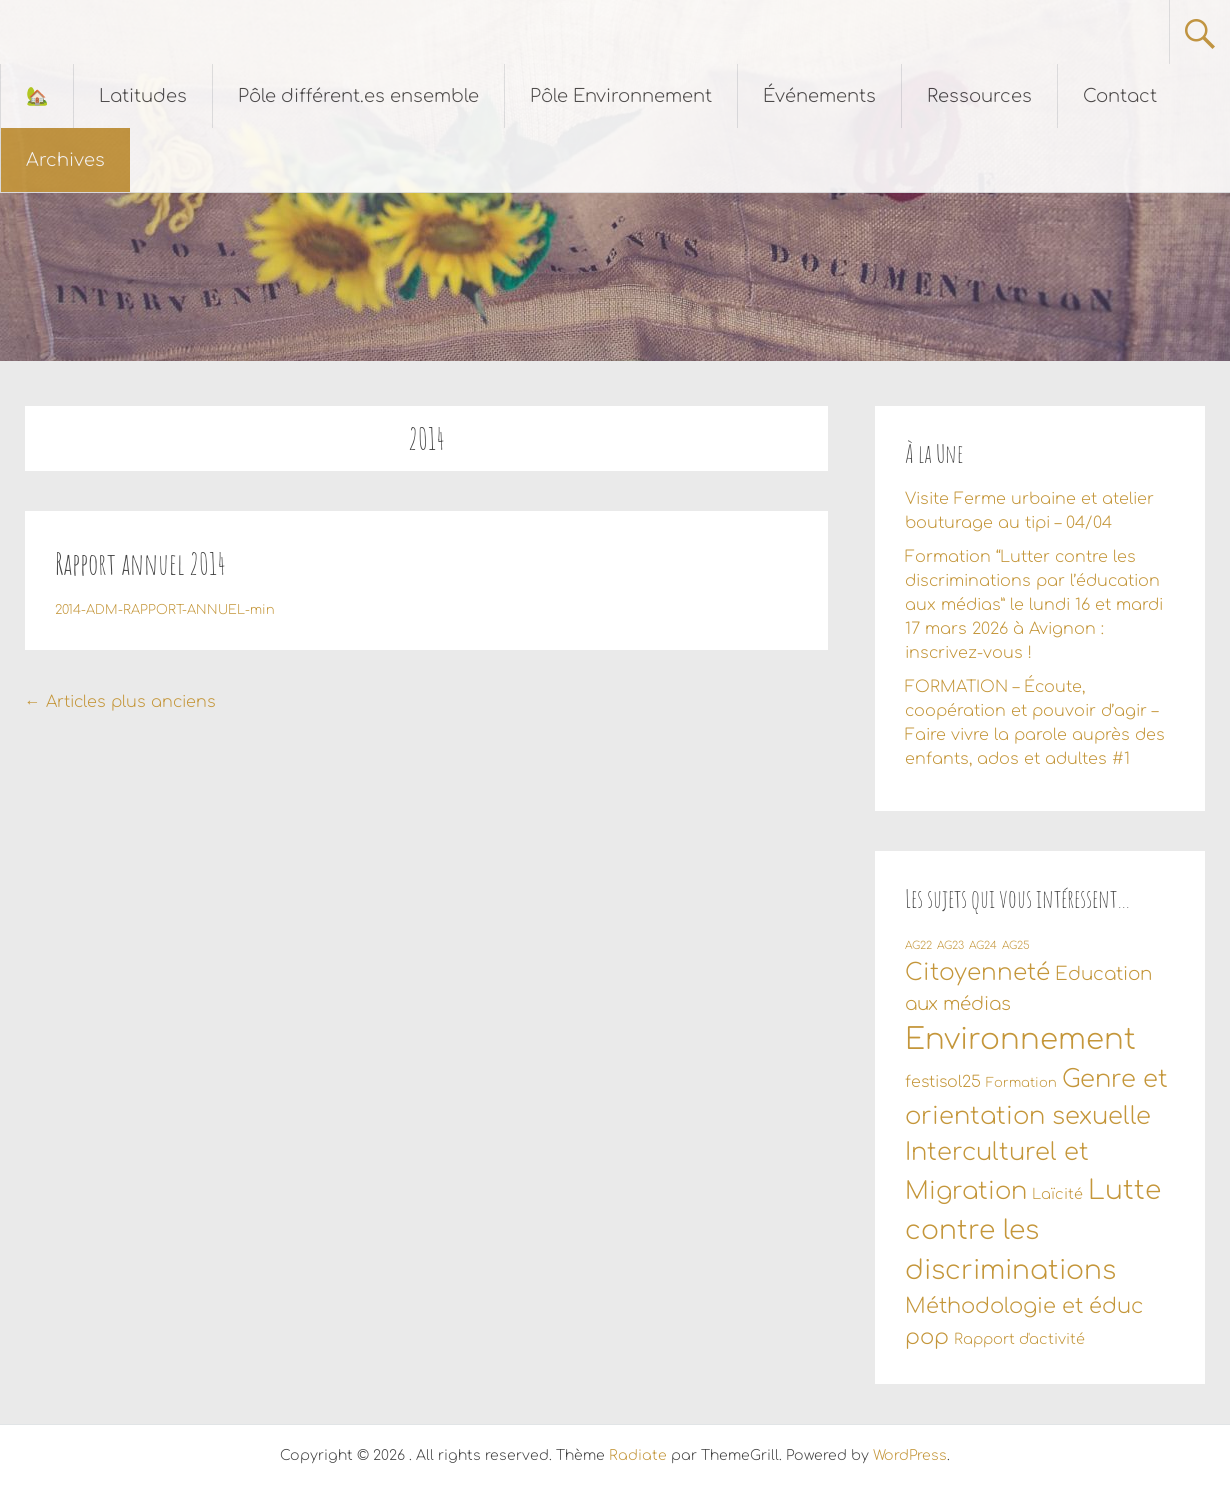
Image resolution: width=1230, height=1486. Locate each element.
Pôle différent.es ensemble (358, 96)
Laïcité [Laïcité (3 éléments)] (1057, 1194)
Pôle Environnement (621, 96)
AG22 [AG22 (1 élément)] (918, 945)
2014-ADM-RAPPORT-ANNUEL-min (165, 610)
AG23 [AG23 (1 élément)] (950, 945)
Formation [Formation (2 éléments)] (1021, 1083)
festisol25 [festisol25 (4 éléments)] (943, 1082)
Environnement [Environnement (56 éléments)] (1020, 1039)
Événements (819, 96)
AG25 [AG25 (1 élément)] (1016, 945)
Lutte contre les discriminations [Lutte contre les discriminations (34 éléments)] (1033, 1230)
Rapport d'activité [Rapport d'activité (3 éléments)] (1019, 1339)
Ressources (979, 96)
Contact (1120, 96)
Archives (65, 160)
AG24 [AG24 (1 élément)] (983, 945)
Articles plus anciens (120, 702)
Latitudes (143, 96)
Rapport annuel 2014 (140, 563)
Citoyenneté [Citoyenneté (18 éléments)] (977, 972)
